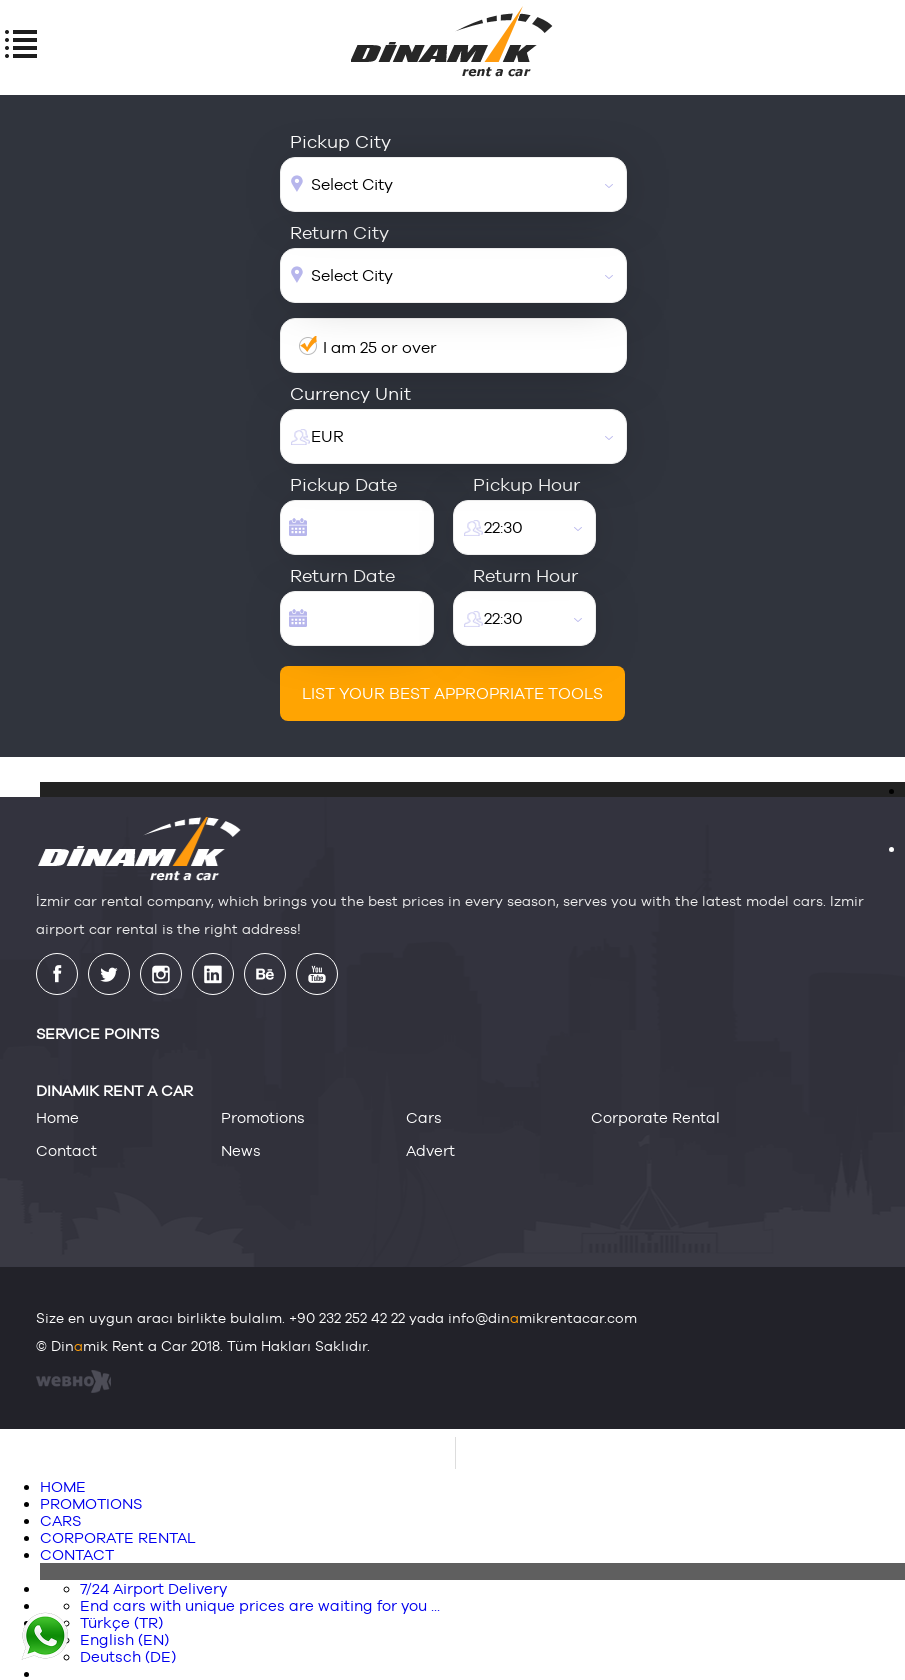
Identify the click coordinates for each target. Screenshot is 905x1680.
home (57, 1117)
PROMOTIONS (91, 1503)
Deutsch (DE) (128, 1656)
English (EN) (124, 1639)
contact (66, 1150)
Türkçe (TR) (121, 1622)
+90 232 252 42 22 (347, 1318)
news (241, 1150)
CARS (60, 1520)
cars (424, 1117)
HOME (63, 1486)
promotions (263, 1117)
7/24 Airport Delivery (153, 1588)
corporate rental (655, 1117)
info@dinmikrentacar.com (542, 1318)
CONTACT (77, 1554)
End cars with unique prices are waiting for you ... (260, 1605)
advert (430, 1150)
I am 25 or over (380, 347)
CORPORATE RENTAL (118, 1537)
